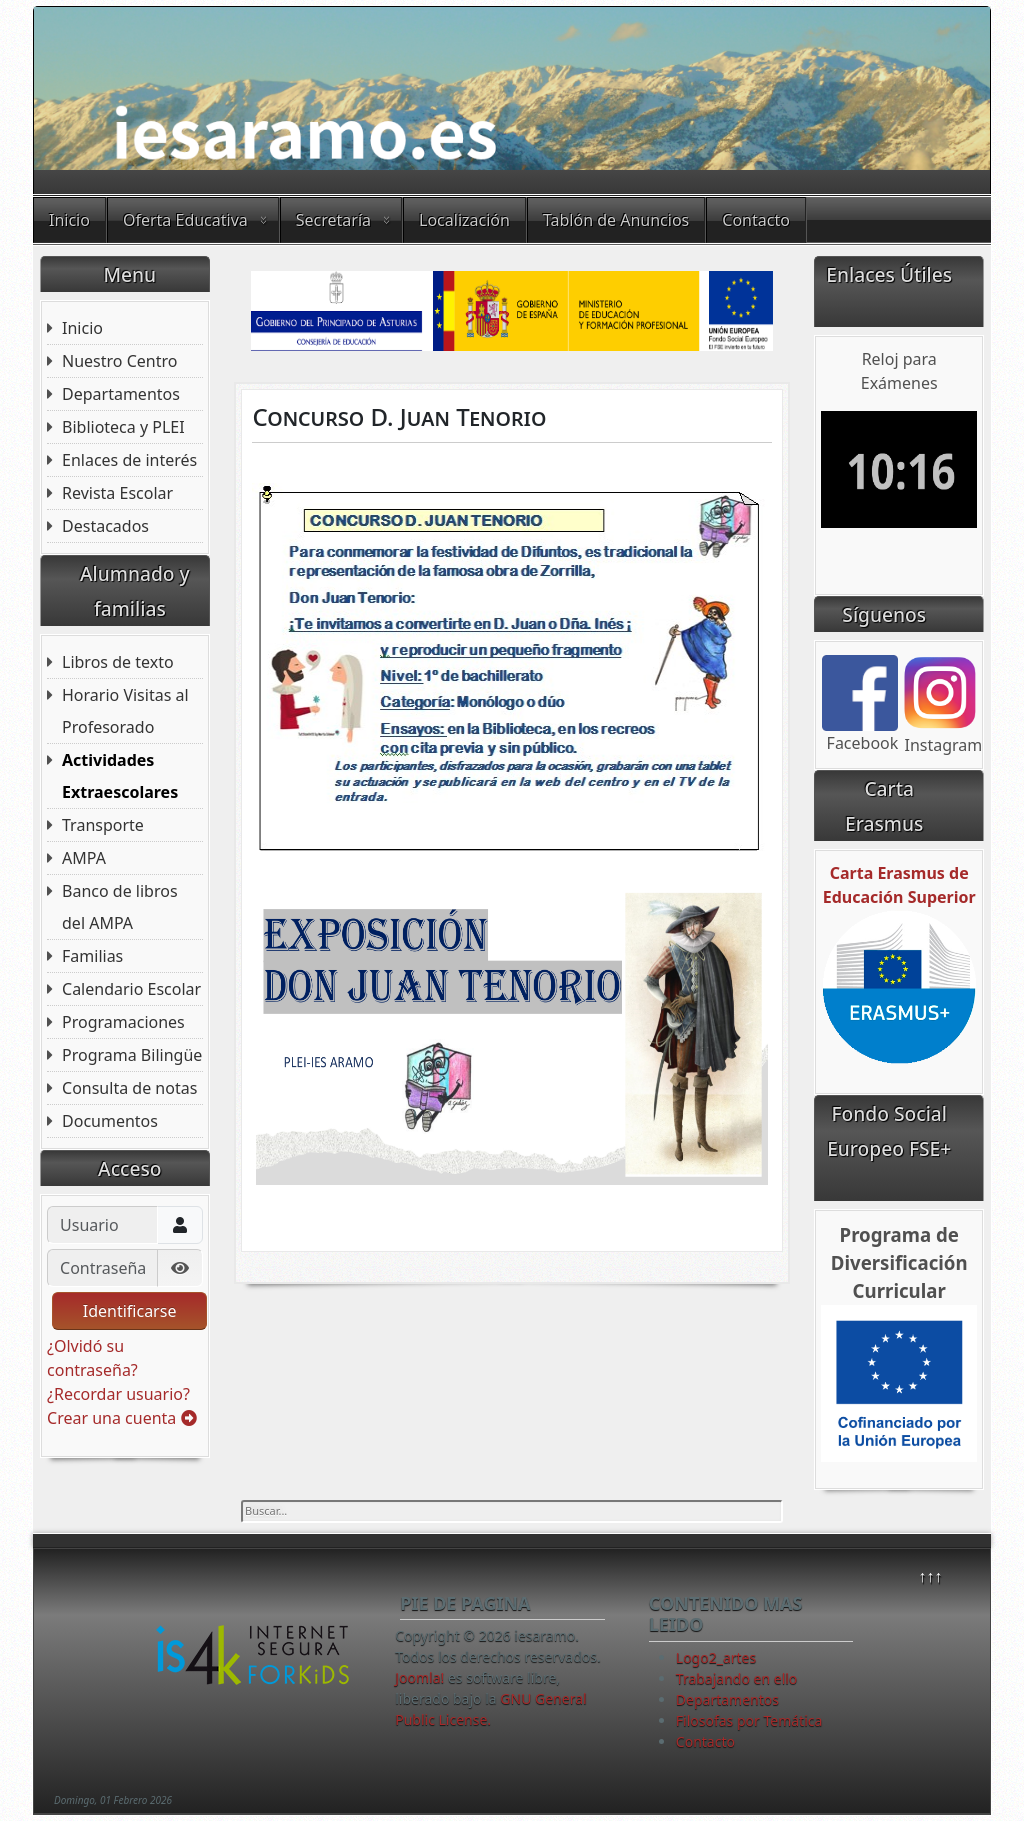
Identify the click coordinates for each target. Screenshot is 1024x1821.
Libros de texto (118, 662)
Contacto (756, 220)
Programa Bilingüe (132, 1055)
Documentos (110, 1121)
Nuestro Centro (119, 361)
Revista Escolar (117, 493)
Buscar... (241, 1500)
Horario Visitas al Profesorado (125, 711)
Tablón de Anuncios (616, 220)
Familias (92, 956)
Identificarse (130, 1311)
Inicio (69, 220)
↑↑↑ (930, 1576)
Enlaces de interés (129, 460)
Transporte (103, 825)
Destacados (105, 526)
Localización (464, 220)
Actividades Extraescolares (120, 776)
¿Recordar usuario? (118, 1394)
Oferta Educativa (185, 220)
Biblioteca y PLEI (123, 427)
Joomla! (419, 1677)
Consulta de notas (129, 1088)
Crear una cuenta (121, 1418)
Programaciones (123, 1022)
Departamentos (121, 394)
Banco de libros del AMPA (120, 907)
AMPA (84, 858)
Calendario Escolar (131, 989)
